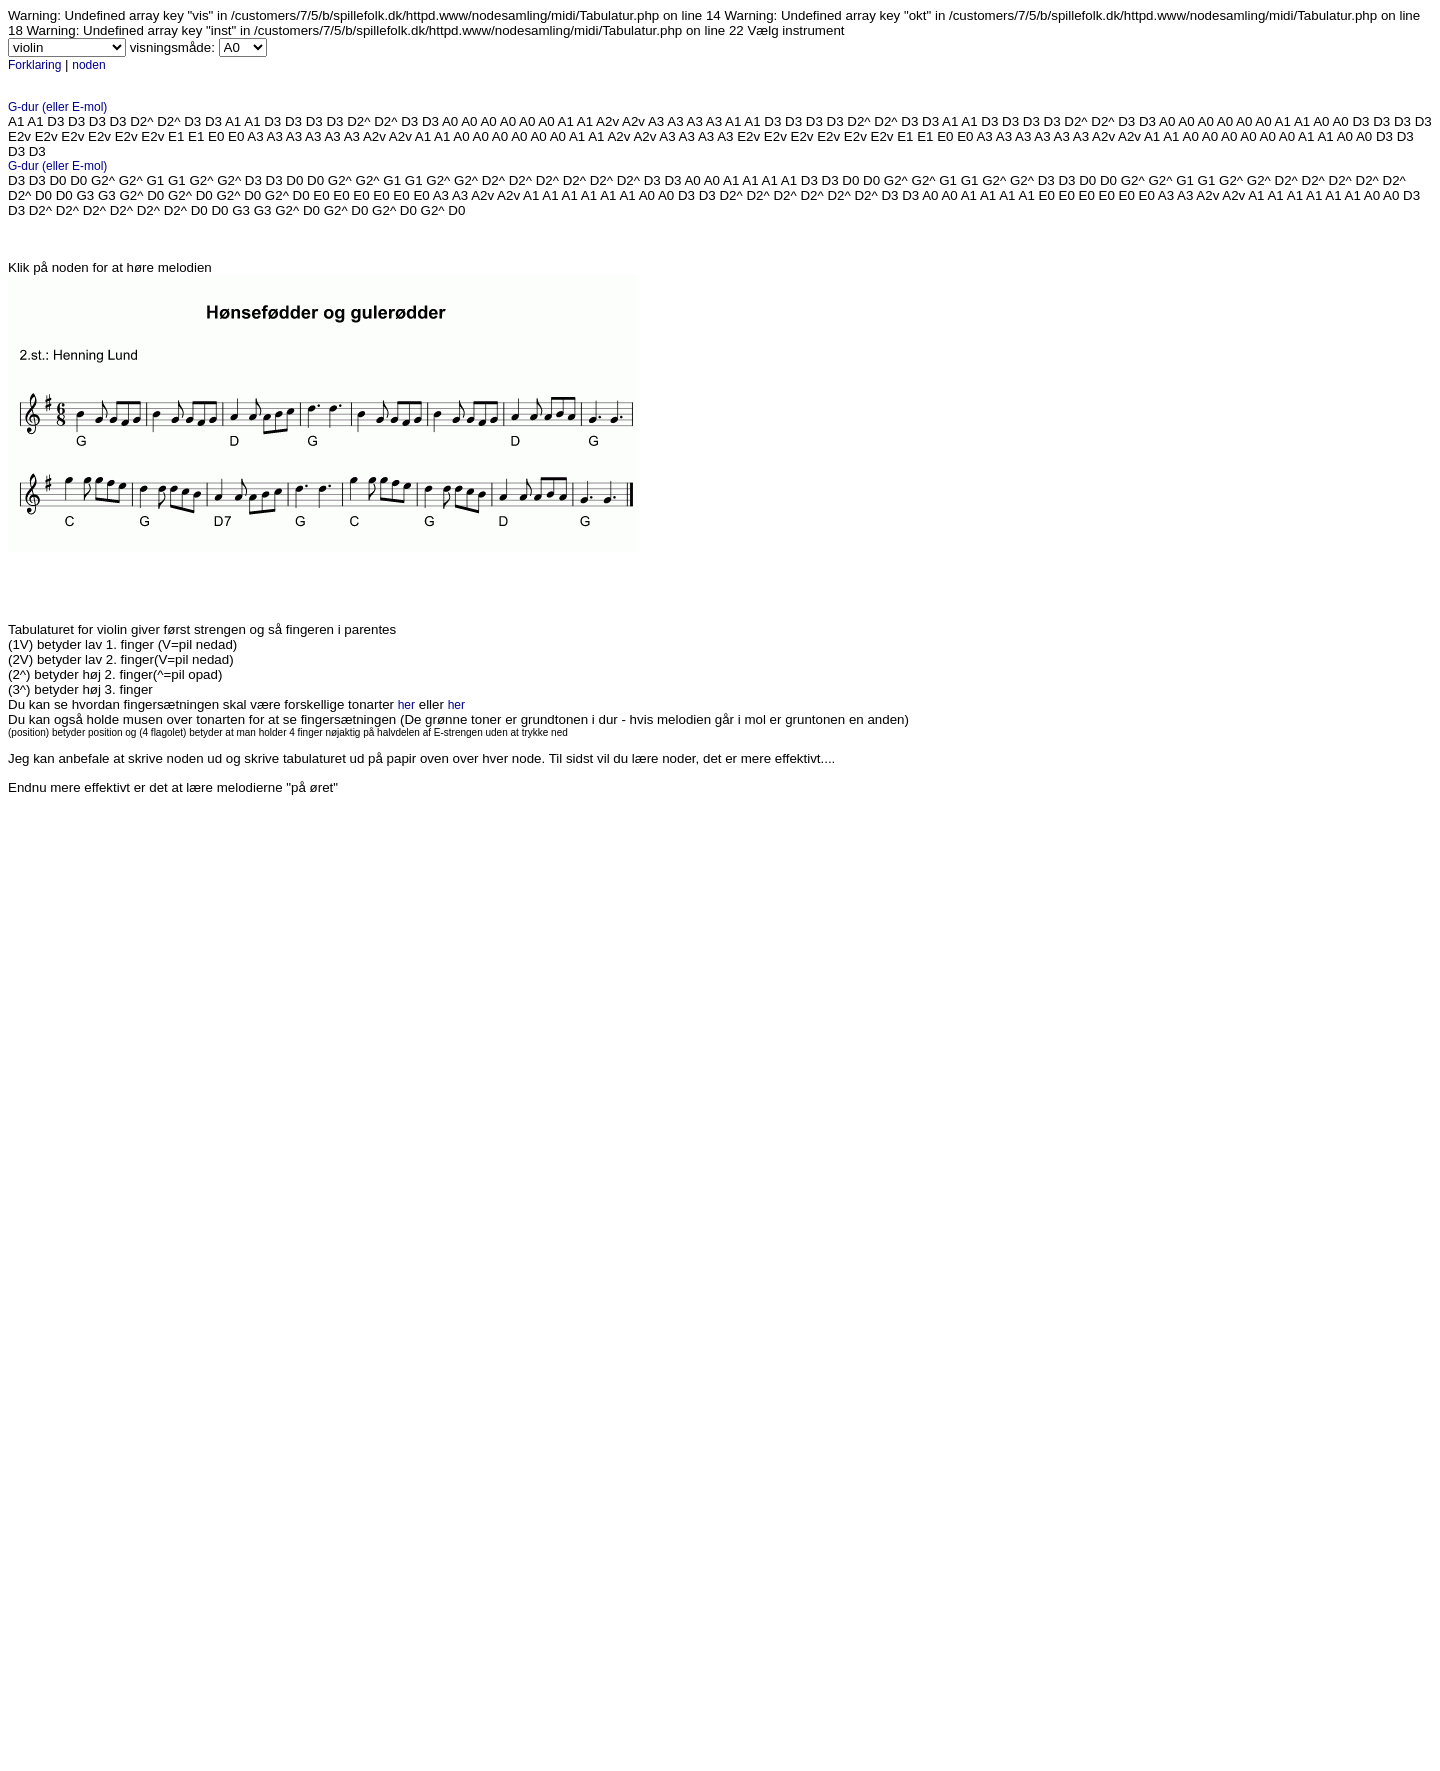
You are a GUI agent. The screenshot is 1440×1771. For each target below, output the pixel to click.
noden (88, 65)
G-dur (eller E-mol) (57, 107)
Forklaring (34, 65)
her (406, 705)
